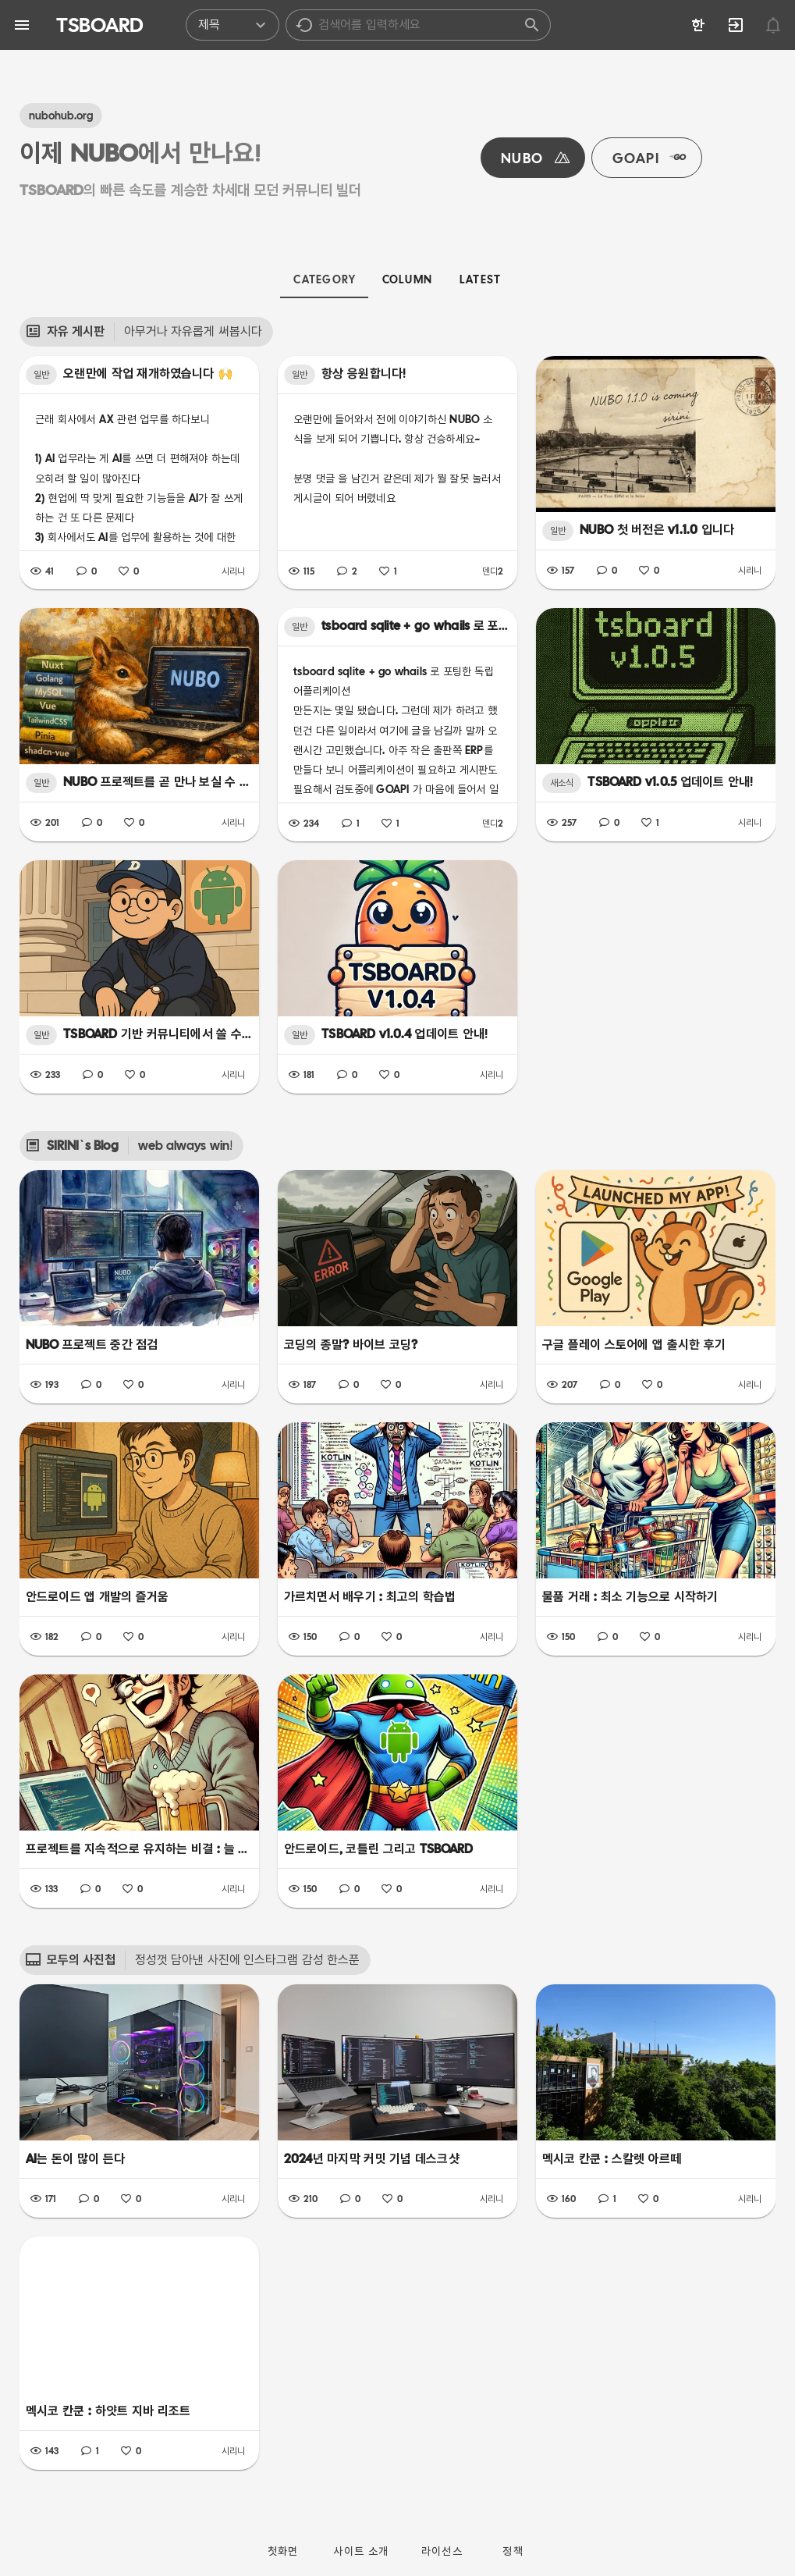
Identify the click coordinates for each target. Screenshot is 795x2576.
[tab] (324, 279)
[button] (304, 25)
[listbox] (368, 25)
